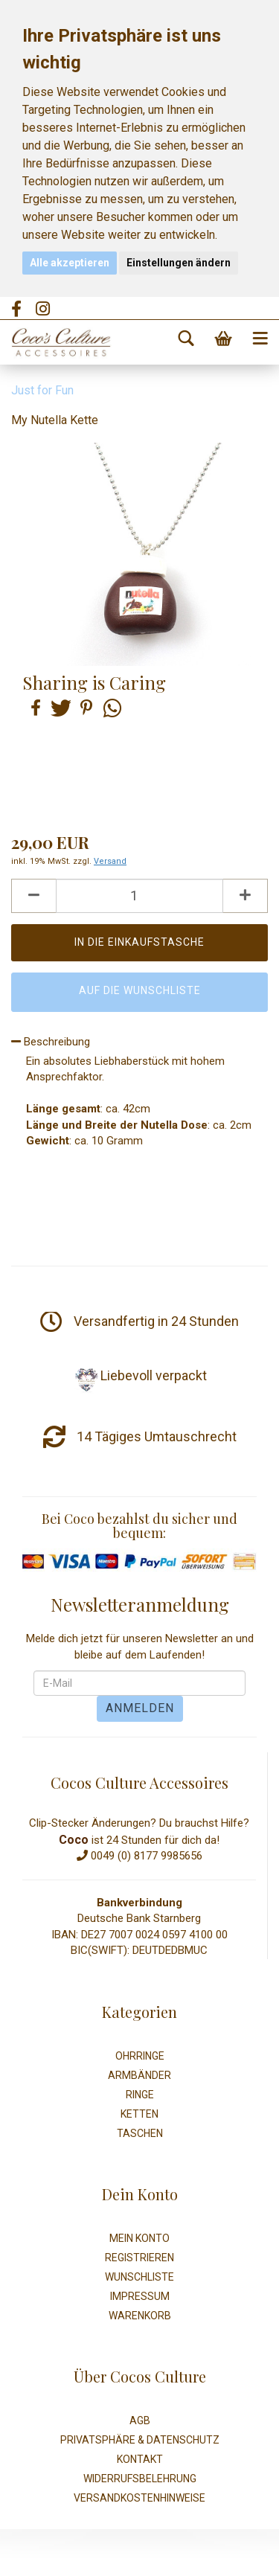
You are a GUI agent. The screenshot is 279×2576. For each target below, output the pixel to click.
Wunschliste (139, 2277)
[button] (33, 708)
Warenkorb (140, 2316)
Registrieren (139, 2257)
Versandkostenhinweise (139, 2498)
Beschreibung (50, 1041)
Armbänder (139, 2075)
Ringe (140, 2095)
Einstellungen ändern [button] (178, 263)
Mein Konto (139, 2238)
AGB (139, 2420)
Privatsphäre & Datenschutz (139, 2440)
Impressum (140, 2296)
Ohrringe (139, 2056)
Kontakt (140, 2459)
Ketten (139, 2114)
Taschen (140, 2133)
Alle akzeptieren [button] (69, 263)
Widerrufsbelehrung (139, 2478)
